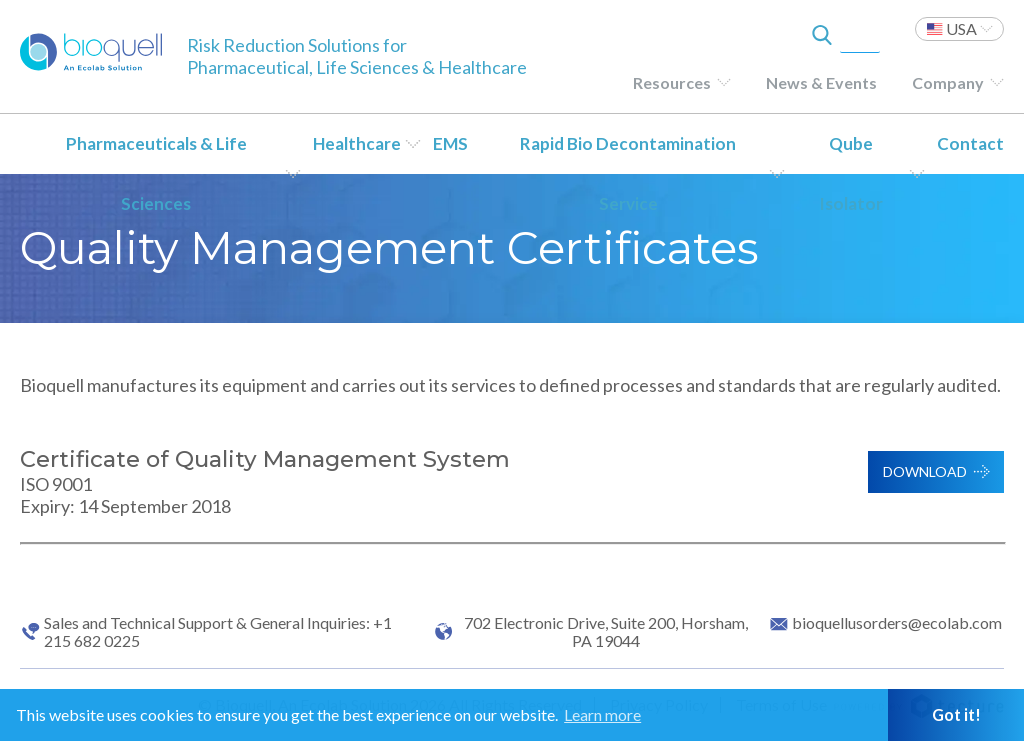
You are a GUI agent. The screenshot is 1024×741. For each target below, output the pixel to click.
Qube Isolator (851, 173)
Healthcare (357, 143)
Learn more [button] (602, 714)
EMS (450, 143)
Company (948, 82)
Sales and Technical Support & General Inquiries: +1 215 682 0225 (218, 632)
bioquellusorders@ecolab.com (897, 623)
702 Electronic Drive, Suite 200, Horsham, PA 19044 (606, 632)
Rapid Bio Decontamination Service (628, 173)
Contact (970, 143)
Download (925, 471)
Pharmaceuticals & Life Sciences (156, 173)
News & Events (821, 82)
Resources (672, 82)
